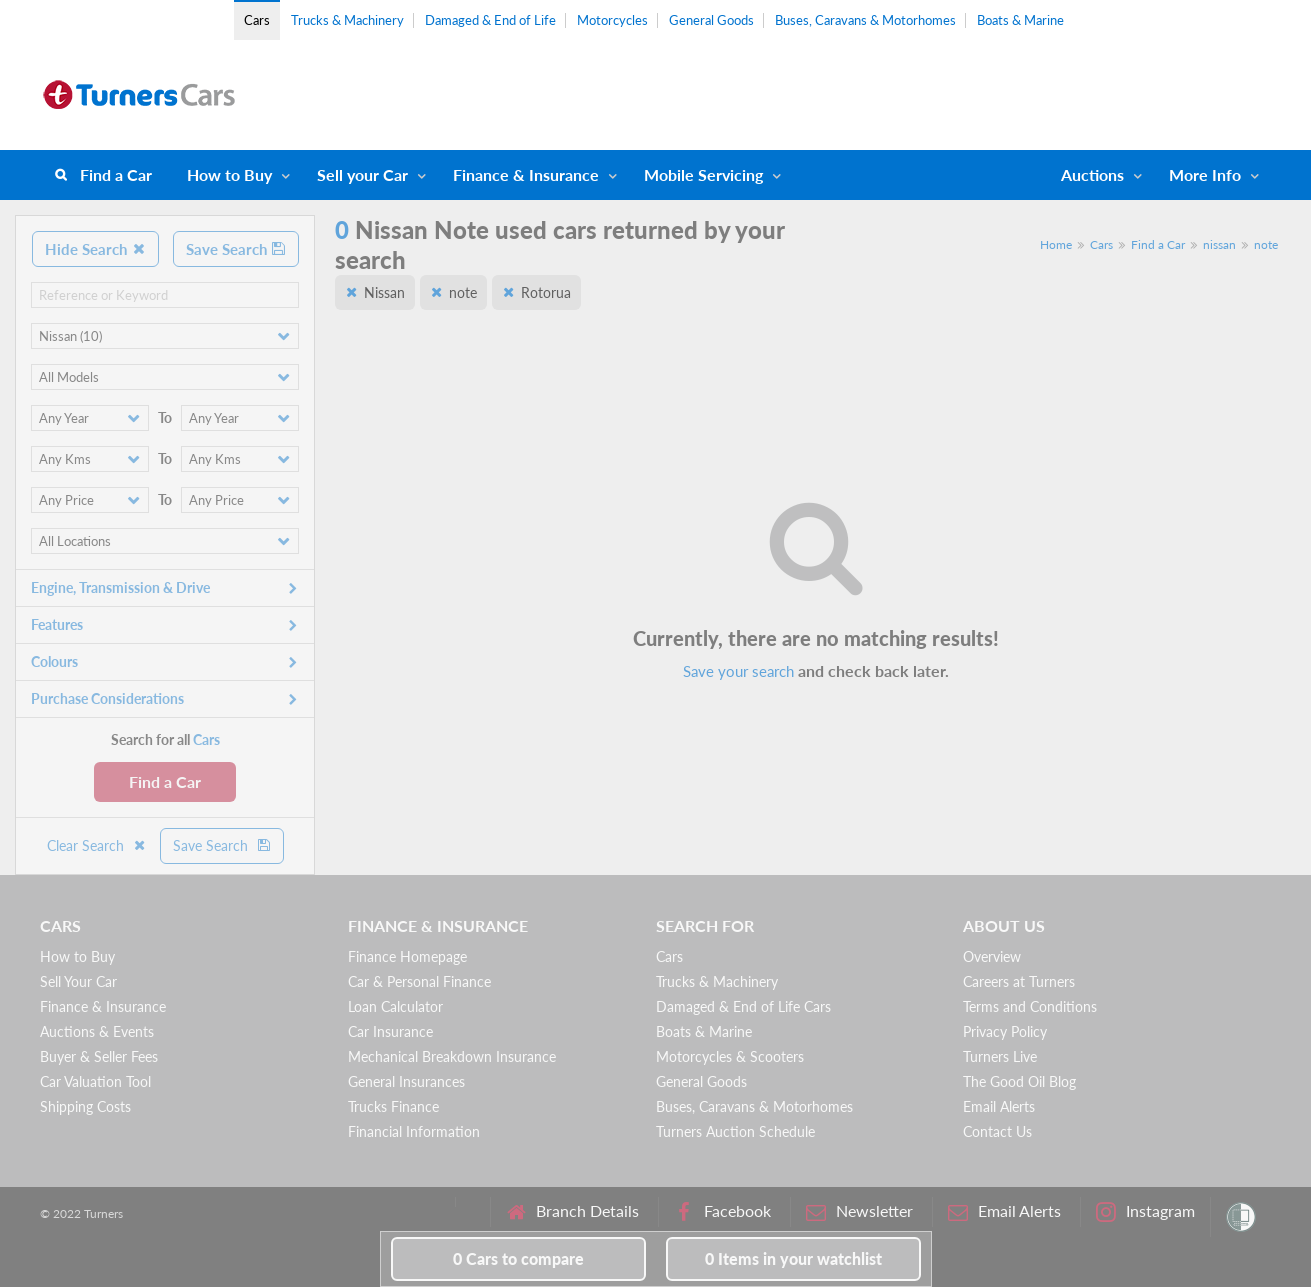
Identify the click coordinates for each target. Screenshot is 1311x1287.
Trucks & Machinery (347, 20)
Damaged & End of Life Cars (743, 1006)
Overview (992, 956)
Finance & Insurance (526, 174)
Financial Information (414, 1131)
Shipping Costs (85, 1106)
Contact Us (997, 1131)
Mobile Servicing (703, 174)
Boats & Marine (1020, 20)
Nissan (384, 292)
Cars (257, 20)
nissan (1219, 244)
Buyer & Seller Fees (99, 1056)
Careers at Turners (1019, 981)
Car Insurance (390, 1031)
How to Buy (229, 174)
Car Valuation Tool (95, 1081)
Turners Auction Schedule (735, 1131)
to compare (518, 1258)
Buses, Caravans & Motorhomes (865, 20)
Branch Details (572, 1211)
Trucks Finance (393, 1106)
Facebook (722, 1211)
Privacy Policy (1005, 1031)
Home (1056, 244)
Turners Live (1000, 1056)
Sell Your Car (78, 981)
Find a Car (116, 174)
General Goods (711, 20)
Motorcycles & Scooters (730, 1056)
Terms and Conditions (1030, 1006)
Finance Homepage (407, 956)
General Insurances (406, 1081)
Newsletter (859, 1211)
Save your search (738, 671)
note (1266, 244)
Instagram (1145, 1211)
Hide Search (95, 249)
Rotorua (546, 292)
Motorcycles (612, 20)
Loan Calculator (395, 1006)
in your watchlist (793, 1258)
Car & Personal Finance (419, 981)
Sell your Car (362, 174)
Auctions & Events (97, 1031)
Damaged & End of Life (490, 20)
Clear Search (97, 845)
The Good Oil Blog (1019, 1081)
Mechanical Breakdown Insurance (452, 1056)
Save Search (236, 249)
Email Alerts (999, 1106)
